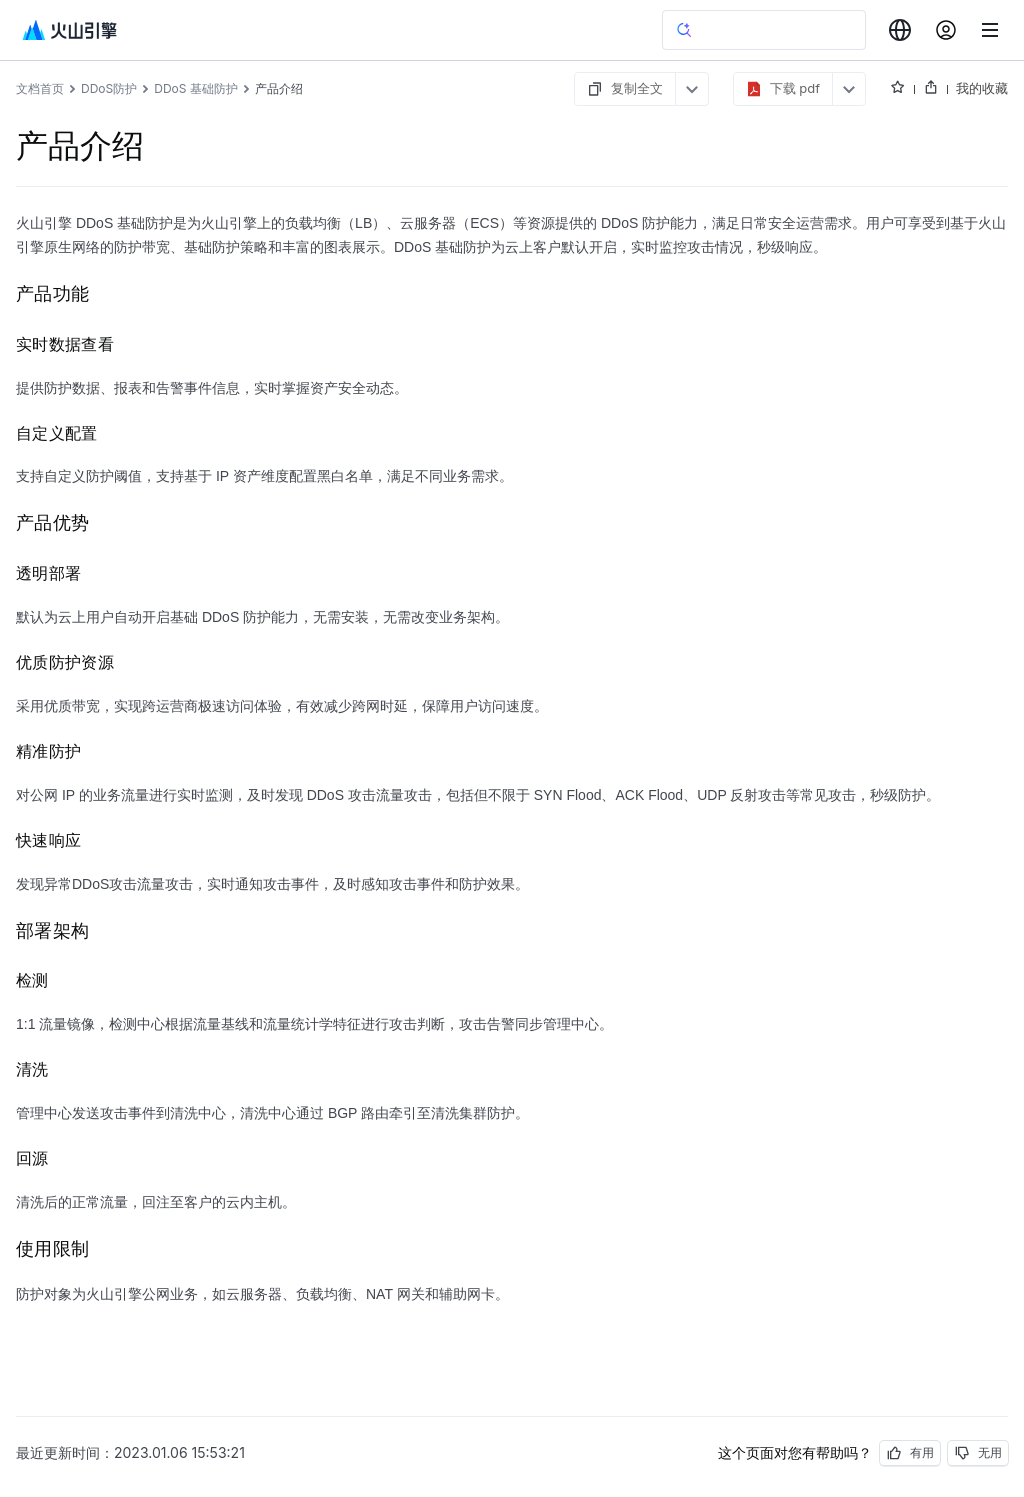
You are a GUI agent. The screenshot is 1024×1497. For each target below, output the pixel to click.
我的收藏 (982, 88)
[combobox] (900, 30)
